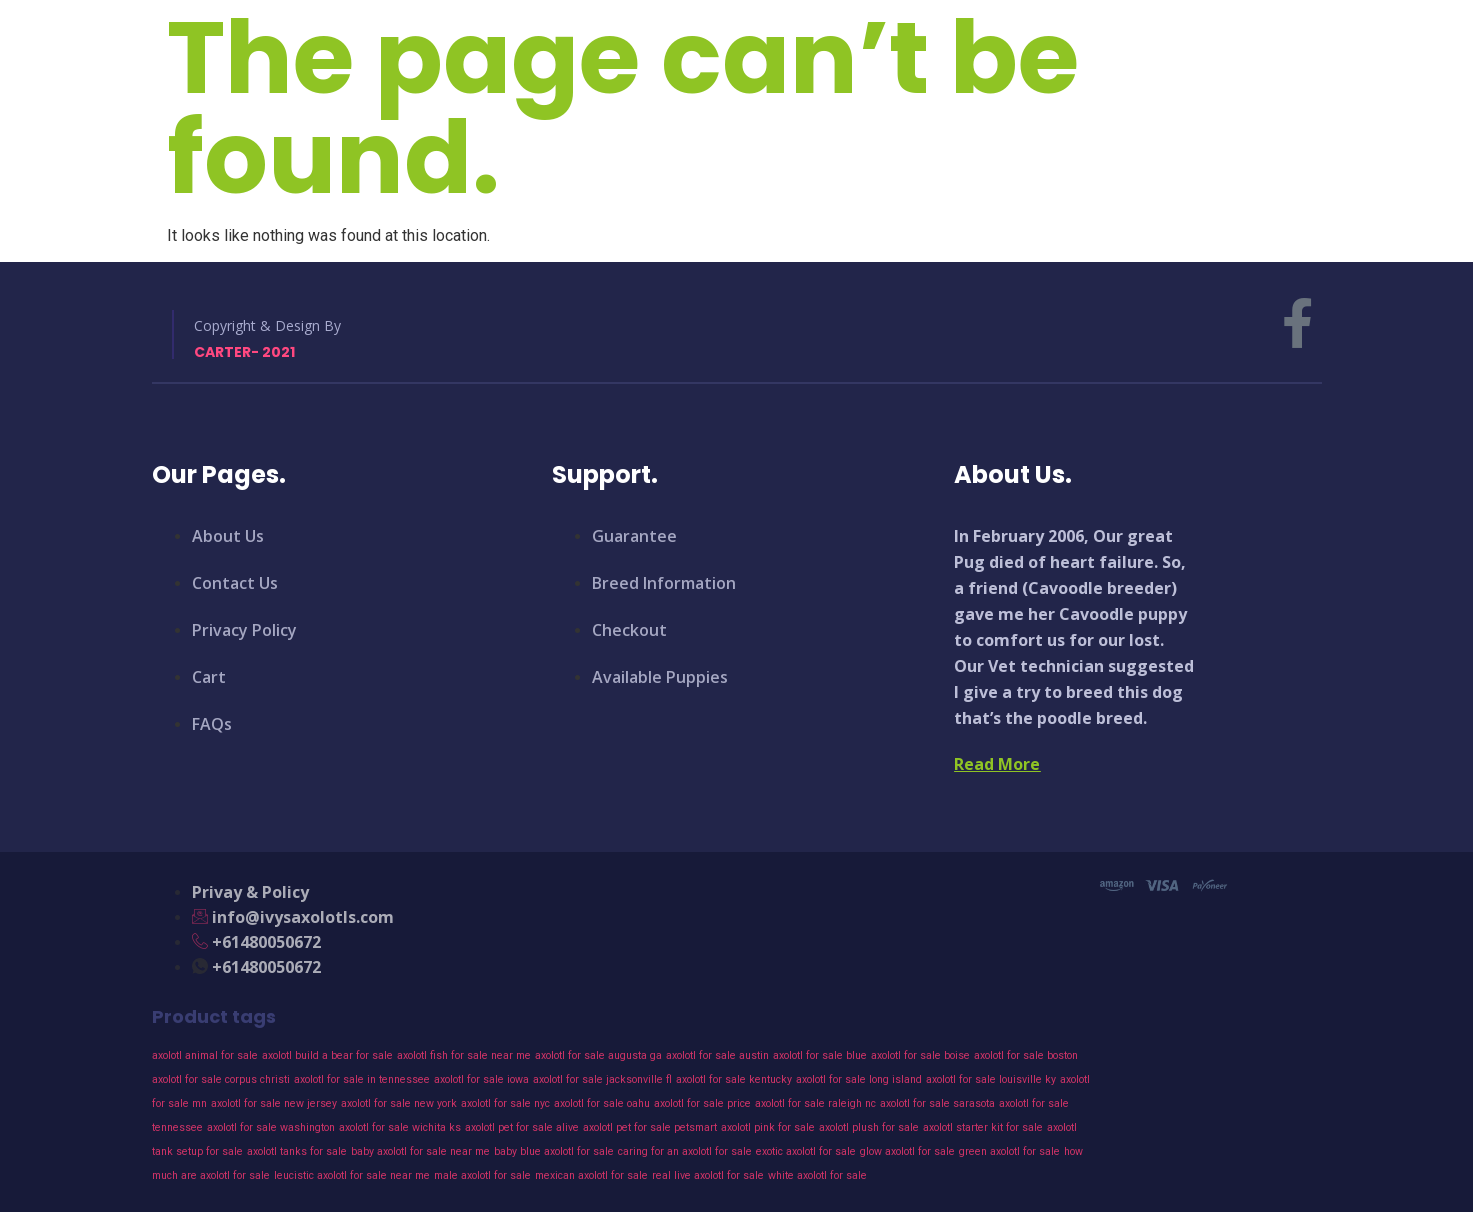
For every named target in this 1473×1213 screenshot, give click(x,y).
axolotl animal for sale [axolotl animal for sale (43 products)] (205, 1055)
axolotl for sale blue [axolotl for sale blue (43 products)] (820, 1055)
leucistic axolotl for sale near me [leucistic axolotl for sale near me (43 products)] (352, 1175)
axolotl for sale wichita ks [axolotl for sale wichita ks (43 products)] (400, 1127)
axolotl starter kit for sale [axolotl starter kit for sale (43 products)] (983, 1127)
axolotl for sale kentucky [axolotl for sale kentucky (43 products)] (734, 1079)
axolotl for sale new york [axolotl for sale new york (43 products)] (399, 1103)
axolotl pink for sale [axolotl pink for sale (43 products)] (768, 1127)
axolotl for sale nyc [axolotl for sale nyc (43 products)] (505, 1103)
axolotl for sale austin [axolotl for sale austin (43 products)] (717, 1055)
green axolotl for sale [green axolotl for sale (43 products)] (1009, 1151)
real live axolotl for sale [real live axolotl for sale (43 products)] (708, 1175)
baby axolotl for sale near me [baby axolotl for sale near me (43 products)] (420, 1151)
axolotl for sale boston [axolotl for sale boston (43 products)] (1026, 1055)
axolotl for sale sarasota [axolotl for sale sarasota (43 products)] (937, 1103)
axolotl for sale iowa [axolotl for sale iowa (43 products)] (481, 1079)
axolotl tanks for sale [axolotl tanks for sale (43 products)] (297, 1151)
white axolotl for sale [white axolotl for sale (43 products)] (817, 1175)
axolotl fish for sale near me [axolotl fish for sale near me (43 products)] (464, 1055)
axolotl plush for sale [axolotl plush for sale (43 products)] (869, 1127)
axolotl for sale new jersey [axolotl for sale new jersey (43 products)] (274, 1103)
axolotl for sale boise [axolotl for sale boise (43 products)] (920, 1055)
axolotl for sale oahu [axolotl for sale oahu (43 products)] (602, 1103)
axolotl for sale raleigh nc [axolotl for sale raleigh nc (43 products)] (815, 1103)
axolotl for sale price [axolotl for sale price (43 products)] (702, 1103)
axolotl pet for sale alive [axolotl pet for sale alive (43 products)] (522, 1127)
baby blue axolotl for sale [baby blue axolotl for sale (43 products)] (554, 1151)
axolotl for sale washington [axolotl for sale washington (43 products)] (271, 1127)
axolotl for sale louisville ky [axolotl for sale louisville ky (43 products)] (991, 1079)
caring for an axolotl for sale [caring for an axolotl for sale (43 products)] (685, 1151)
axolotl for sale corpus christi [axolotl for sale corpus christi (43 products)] (221, 1079)
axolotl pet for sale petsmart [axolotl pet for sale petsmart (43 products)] (650, 1127)
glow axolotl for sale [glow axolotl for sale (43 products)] (907, 1151)
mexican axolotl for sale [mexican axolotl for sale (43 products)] (591, 1175)
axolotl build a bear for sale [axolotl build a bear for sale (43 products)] (327, 1055)
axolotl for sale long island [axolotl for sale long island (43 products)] (859, 1079)
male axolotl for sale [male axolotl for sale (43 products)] (482, 1175)
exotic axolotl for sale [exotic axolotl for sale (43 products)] (806, 1151)
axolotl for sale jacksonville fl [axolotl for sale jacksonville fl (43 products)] (602, 1079)
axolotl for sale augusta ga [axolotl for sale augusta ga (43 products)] (598, 1055)
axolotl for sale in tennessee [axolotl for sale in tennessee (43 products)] (362, 1079)
